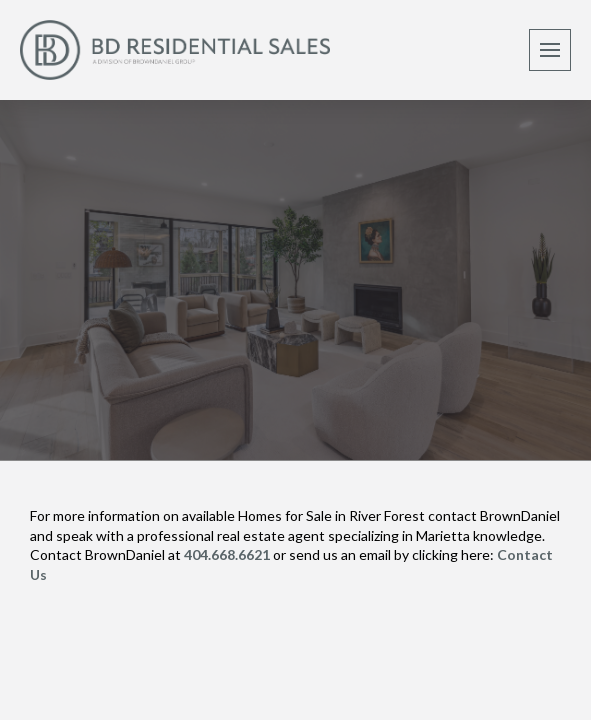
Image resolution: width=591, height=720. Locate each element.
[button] (550, 50)
